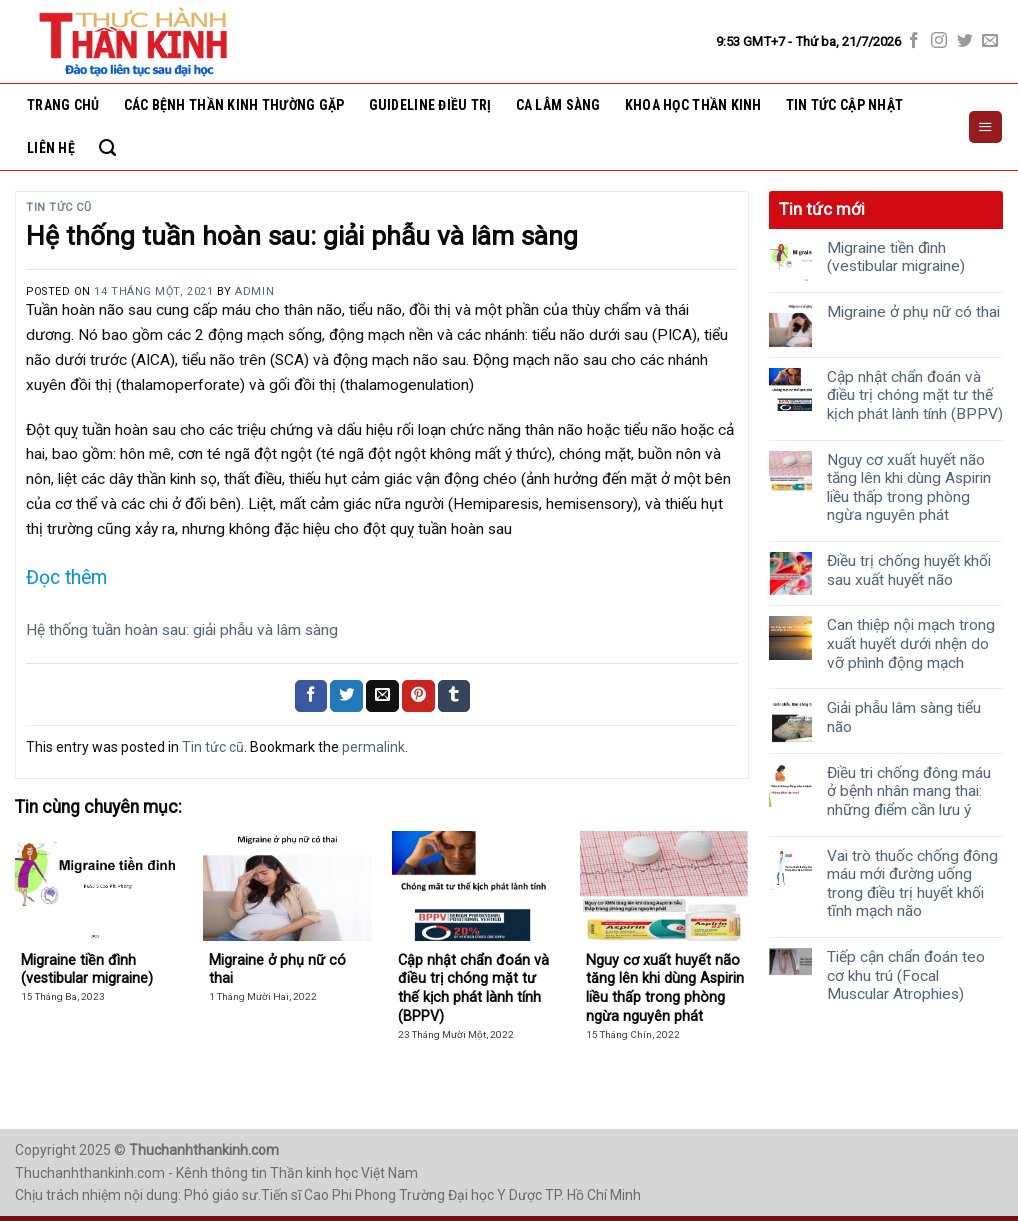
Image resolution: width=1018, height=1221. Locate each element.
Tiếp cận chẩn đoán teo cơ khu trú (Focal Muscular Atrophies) (906, 975)
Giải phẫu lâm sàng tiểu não (904, 717)
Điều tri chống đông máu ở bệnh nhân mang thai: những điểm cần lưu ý (909, 791)
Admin (254, 291)
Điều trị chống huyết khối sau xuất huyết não (909, 570)
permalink (373, 747)
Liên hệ (51, 148)
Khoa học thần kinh (693, 105)
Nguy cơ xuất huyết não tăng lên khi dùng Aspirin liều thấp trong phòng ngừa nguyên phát (909, 488)
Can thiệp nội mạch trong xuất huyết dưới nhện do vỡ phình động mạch (911, 643)
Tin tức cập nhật (844, 105)
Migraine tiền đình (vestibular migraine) (896, 257)
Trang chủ (63, 105)
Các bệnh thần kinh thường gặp (234, 105)
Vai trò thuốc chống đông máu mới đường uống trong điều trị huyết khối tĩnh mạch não (912, 884)
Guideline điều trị (430, 105)
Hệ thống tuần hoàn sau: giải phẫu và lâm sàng (182, 630)
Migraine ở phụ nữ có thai (913, 312)
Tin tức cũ (58, 207)
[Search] (107, 148)
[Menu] (985, 127)
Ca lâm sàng (558, 105)
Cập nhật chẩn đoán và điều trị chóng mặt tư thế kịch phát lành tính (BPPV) (915, 395)
